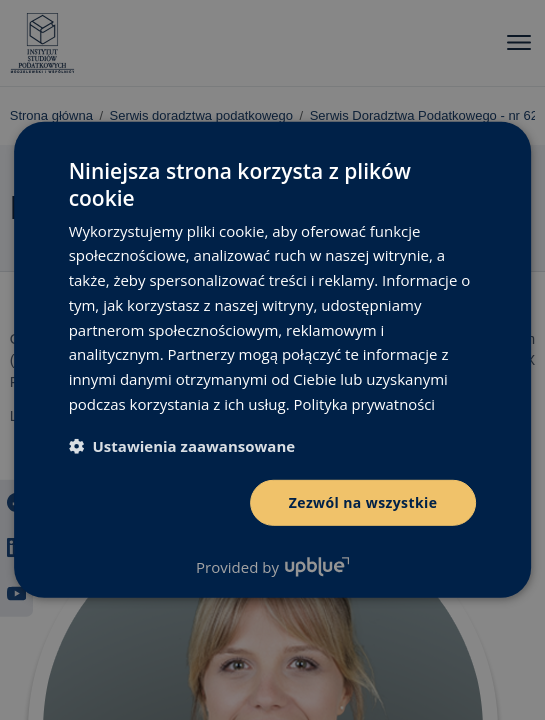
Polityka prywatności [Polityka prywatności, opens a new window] (365, 404)
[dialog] (272, 360)
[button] (182, 445)
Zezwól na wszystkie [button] (363, 501)
